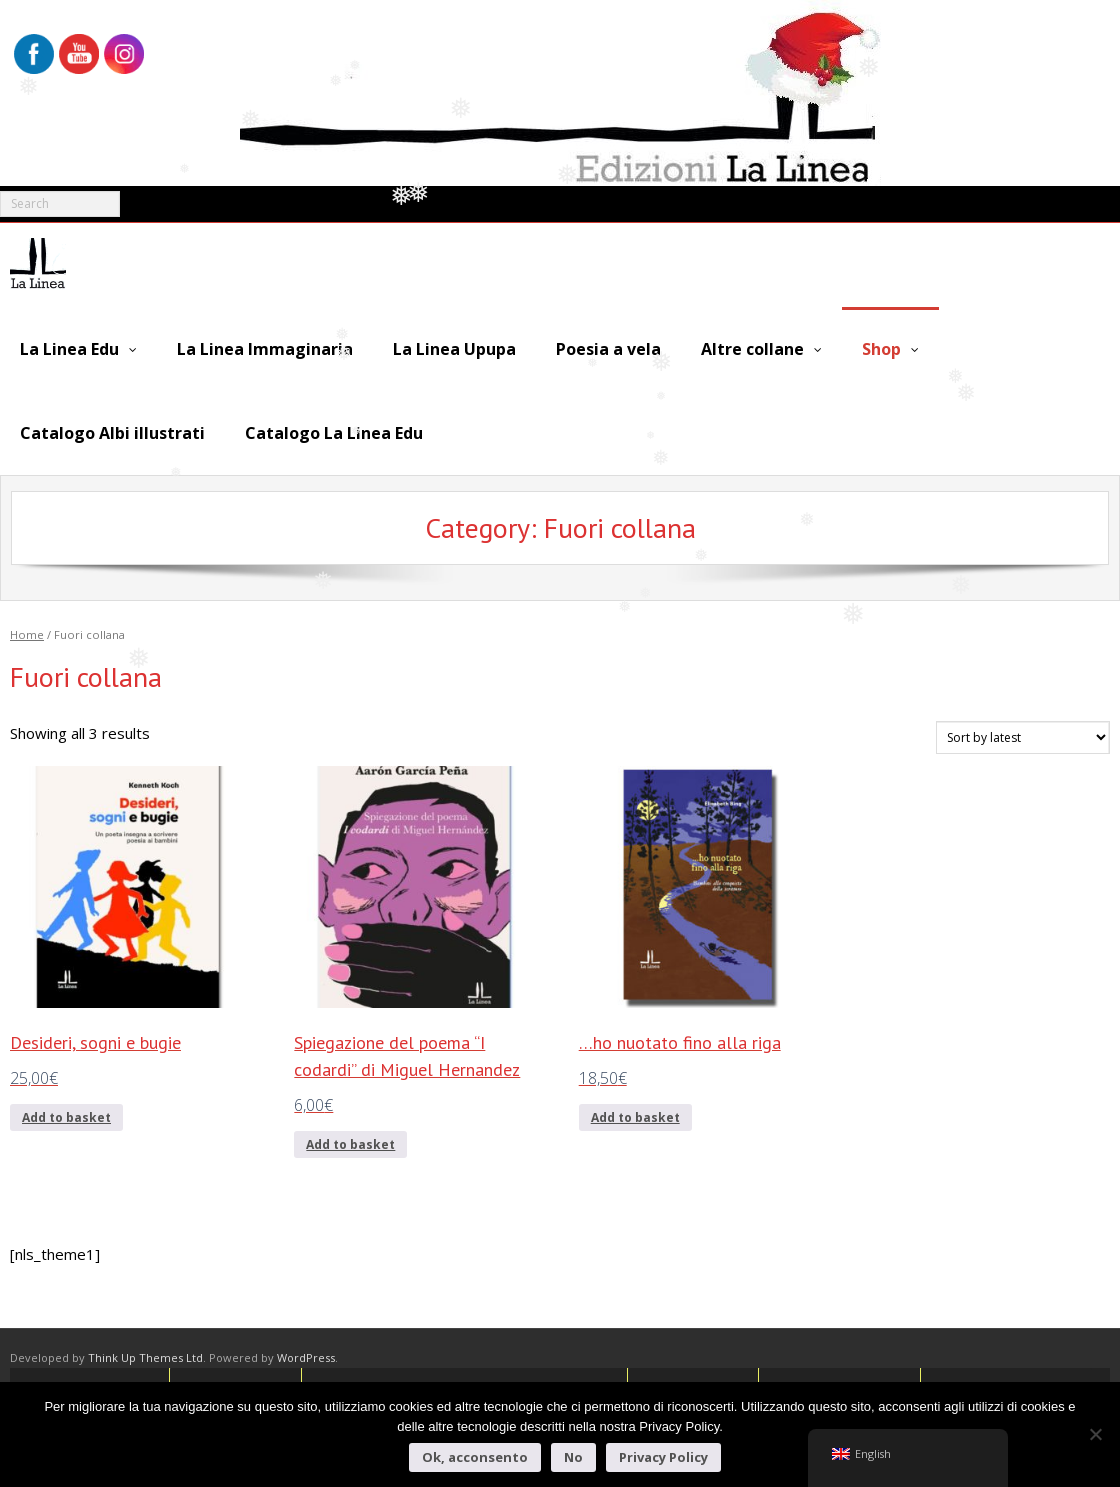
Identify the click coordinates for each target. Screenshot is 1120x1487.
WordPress (306, 1357)
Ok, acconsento (475, 1457)
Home (27, 634)
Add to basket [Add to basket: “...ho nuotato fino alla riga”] (635, 1117)
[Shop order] (1023, 737)
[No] (1095, 1434)
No (573, 1457)
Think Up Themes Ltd (145, 1357)
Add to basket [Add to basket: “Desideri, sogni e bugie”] (66, 1117)
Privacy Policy (663, 1457)
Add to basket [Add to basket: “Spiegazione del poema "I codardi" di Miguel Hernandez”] (350, 1144)
